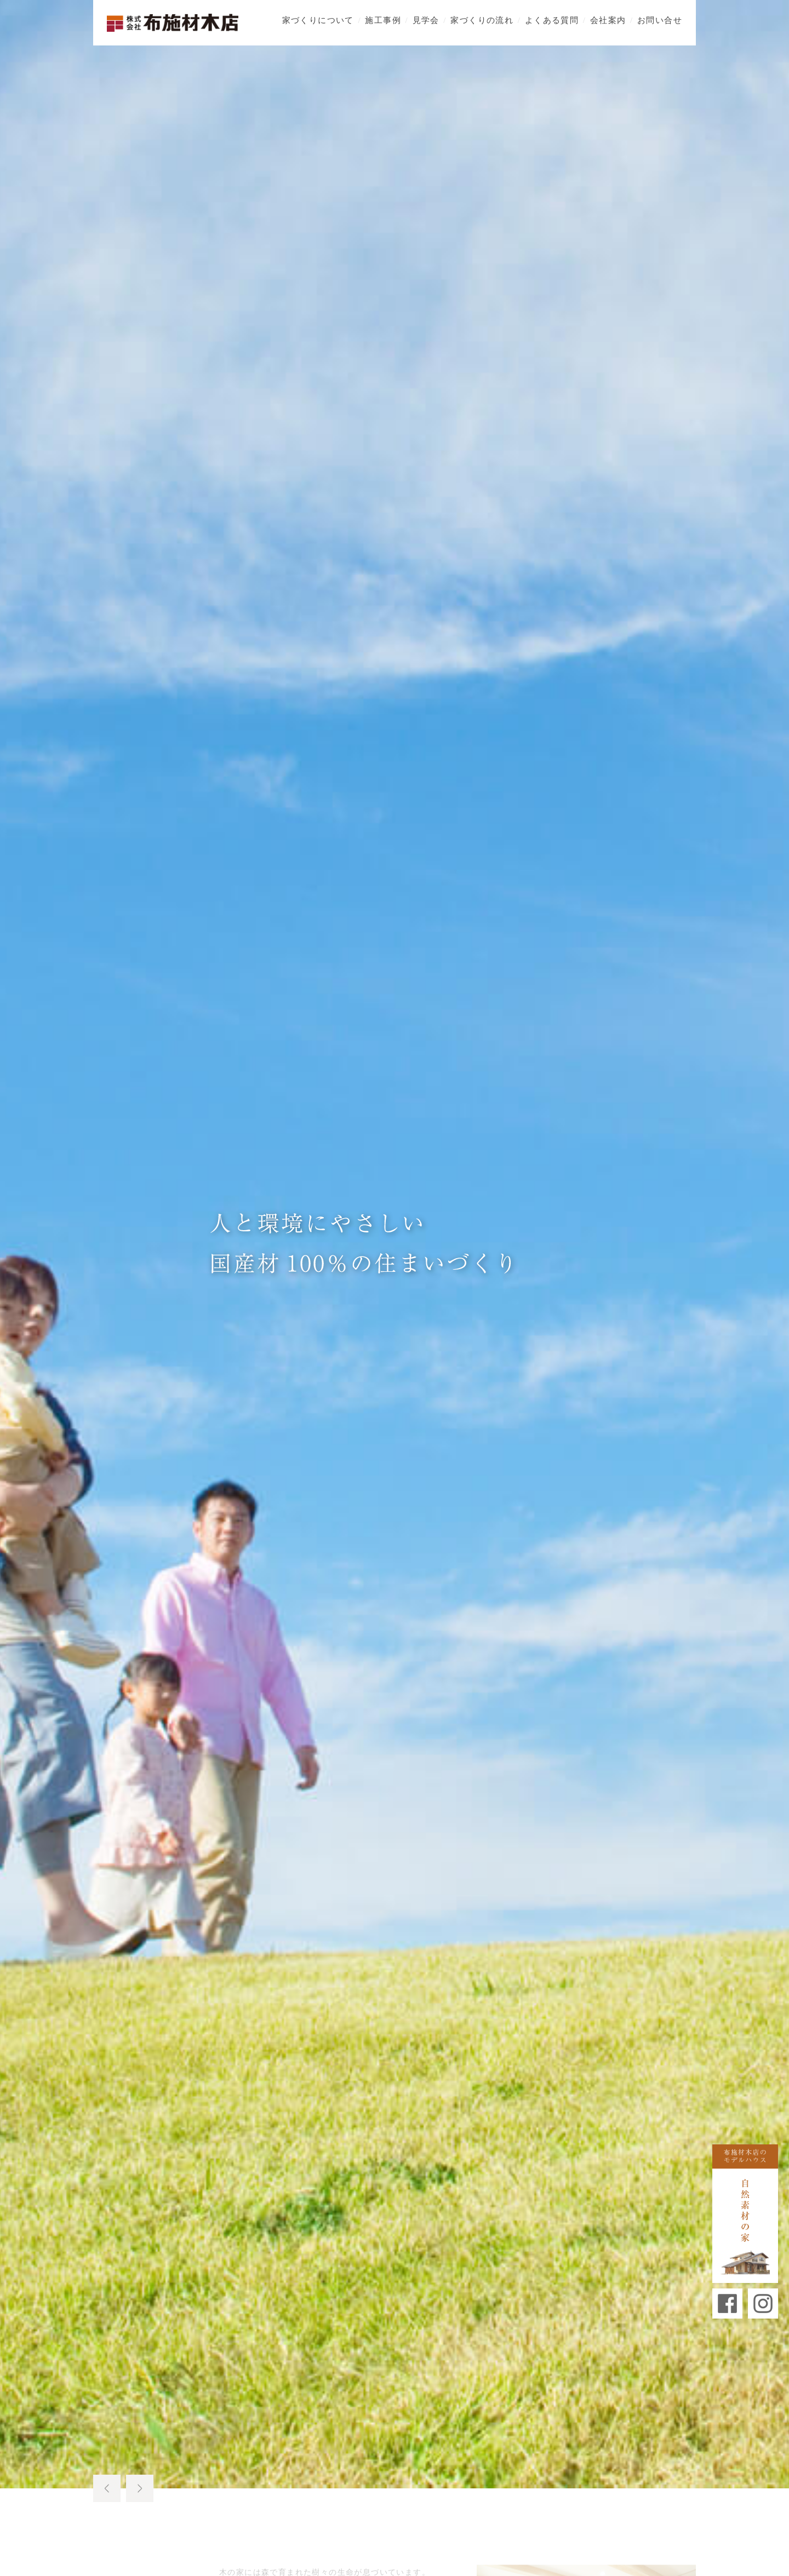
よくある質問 (552, 19)
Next (139, 2488)
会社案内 (608, 19)
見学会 (426, 19)
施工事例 (383, 19)
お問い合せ (659, 19)
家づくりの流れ (481, 19)
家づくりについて (318, 19)
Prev (107, 2488)
